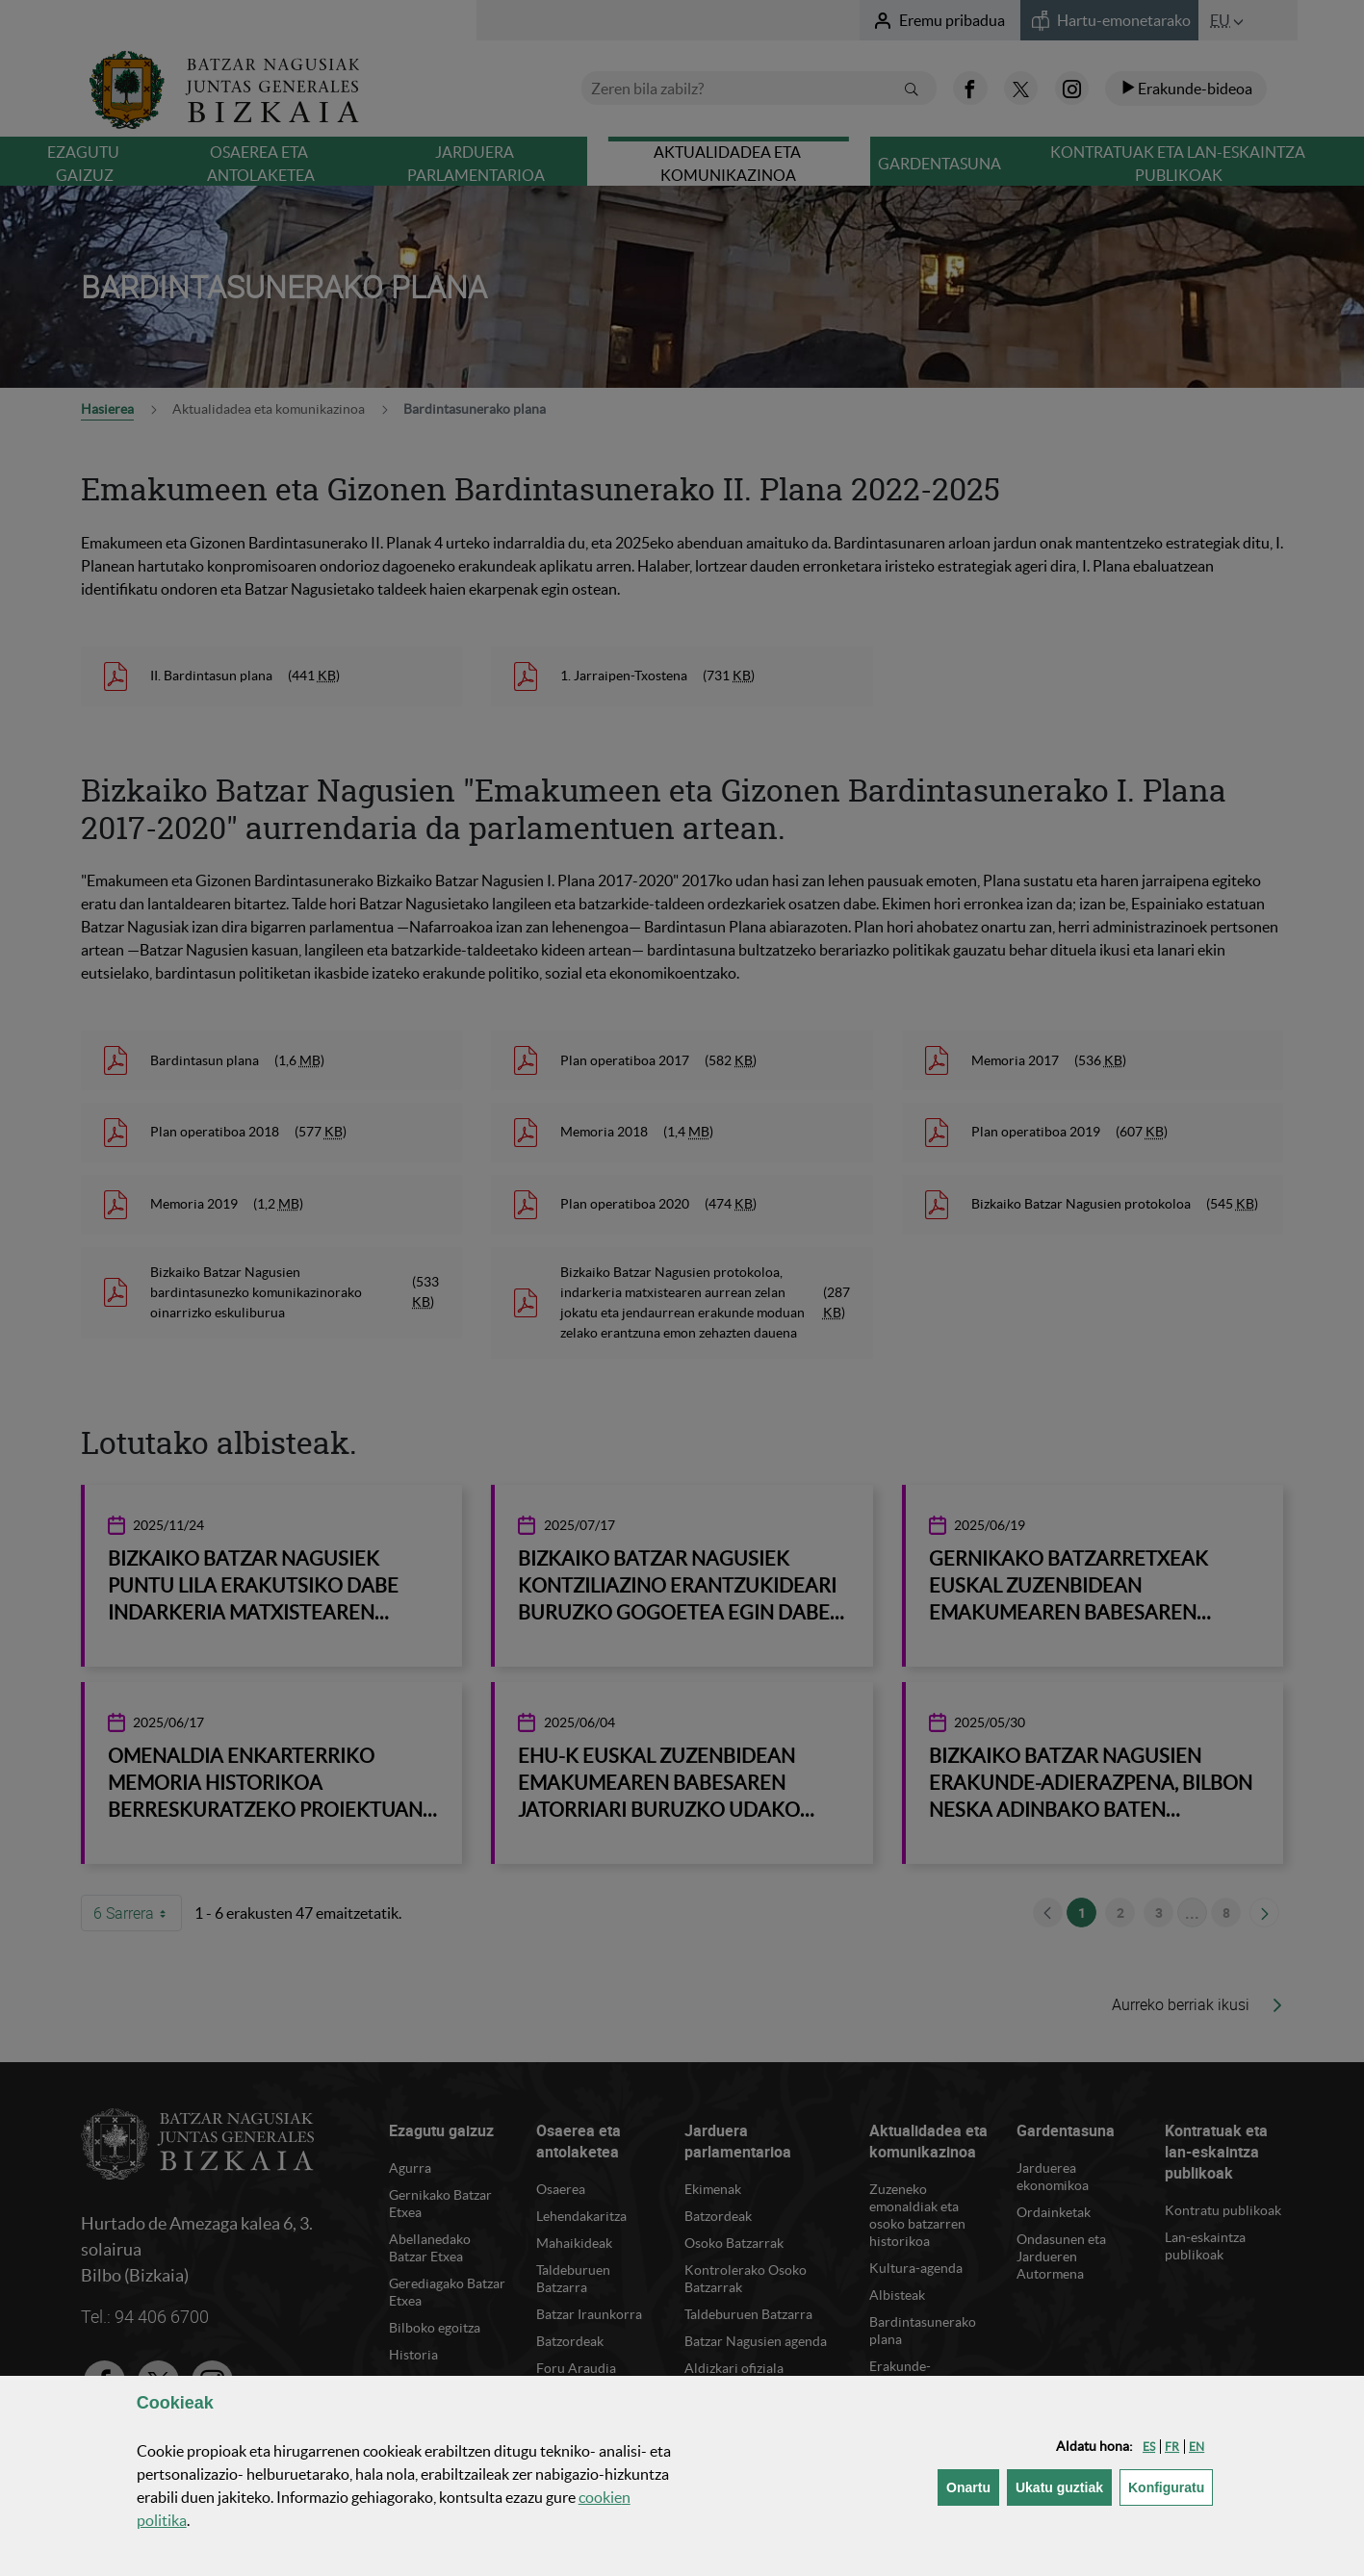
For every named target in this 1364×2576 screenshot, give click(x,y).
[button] (1149, 2446)
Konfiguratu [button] (1170, 2486)
